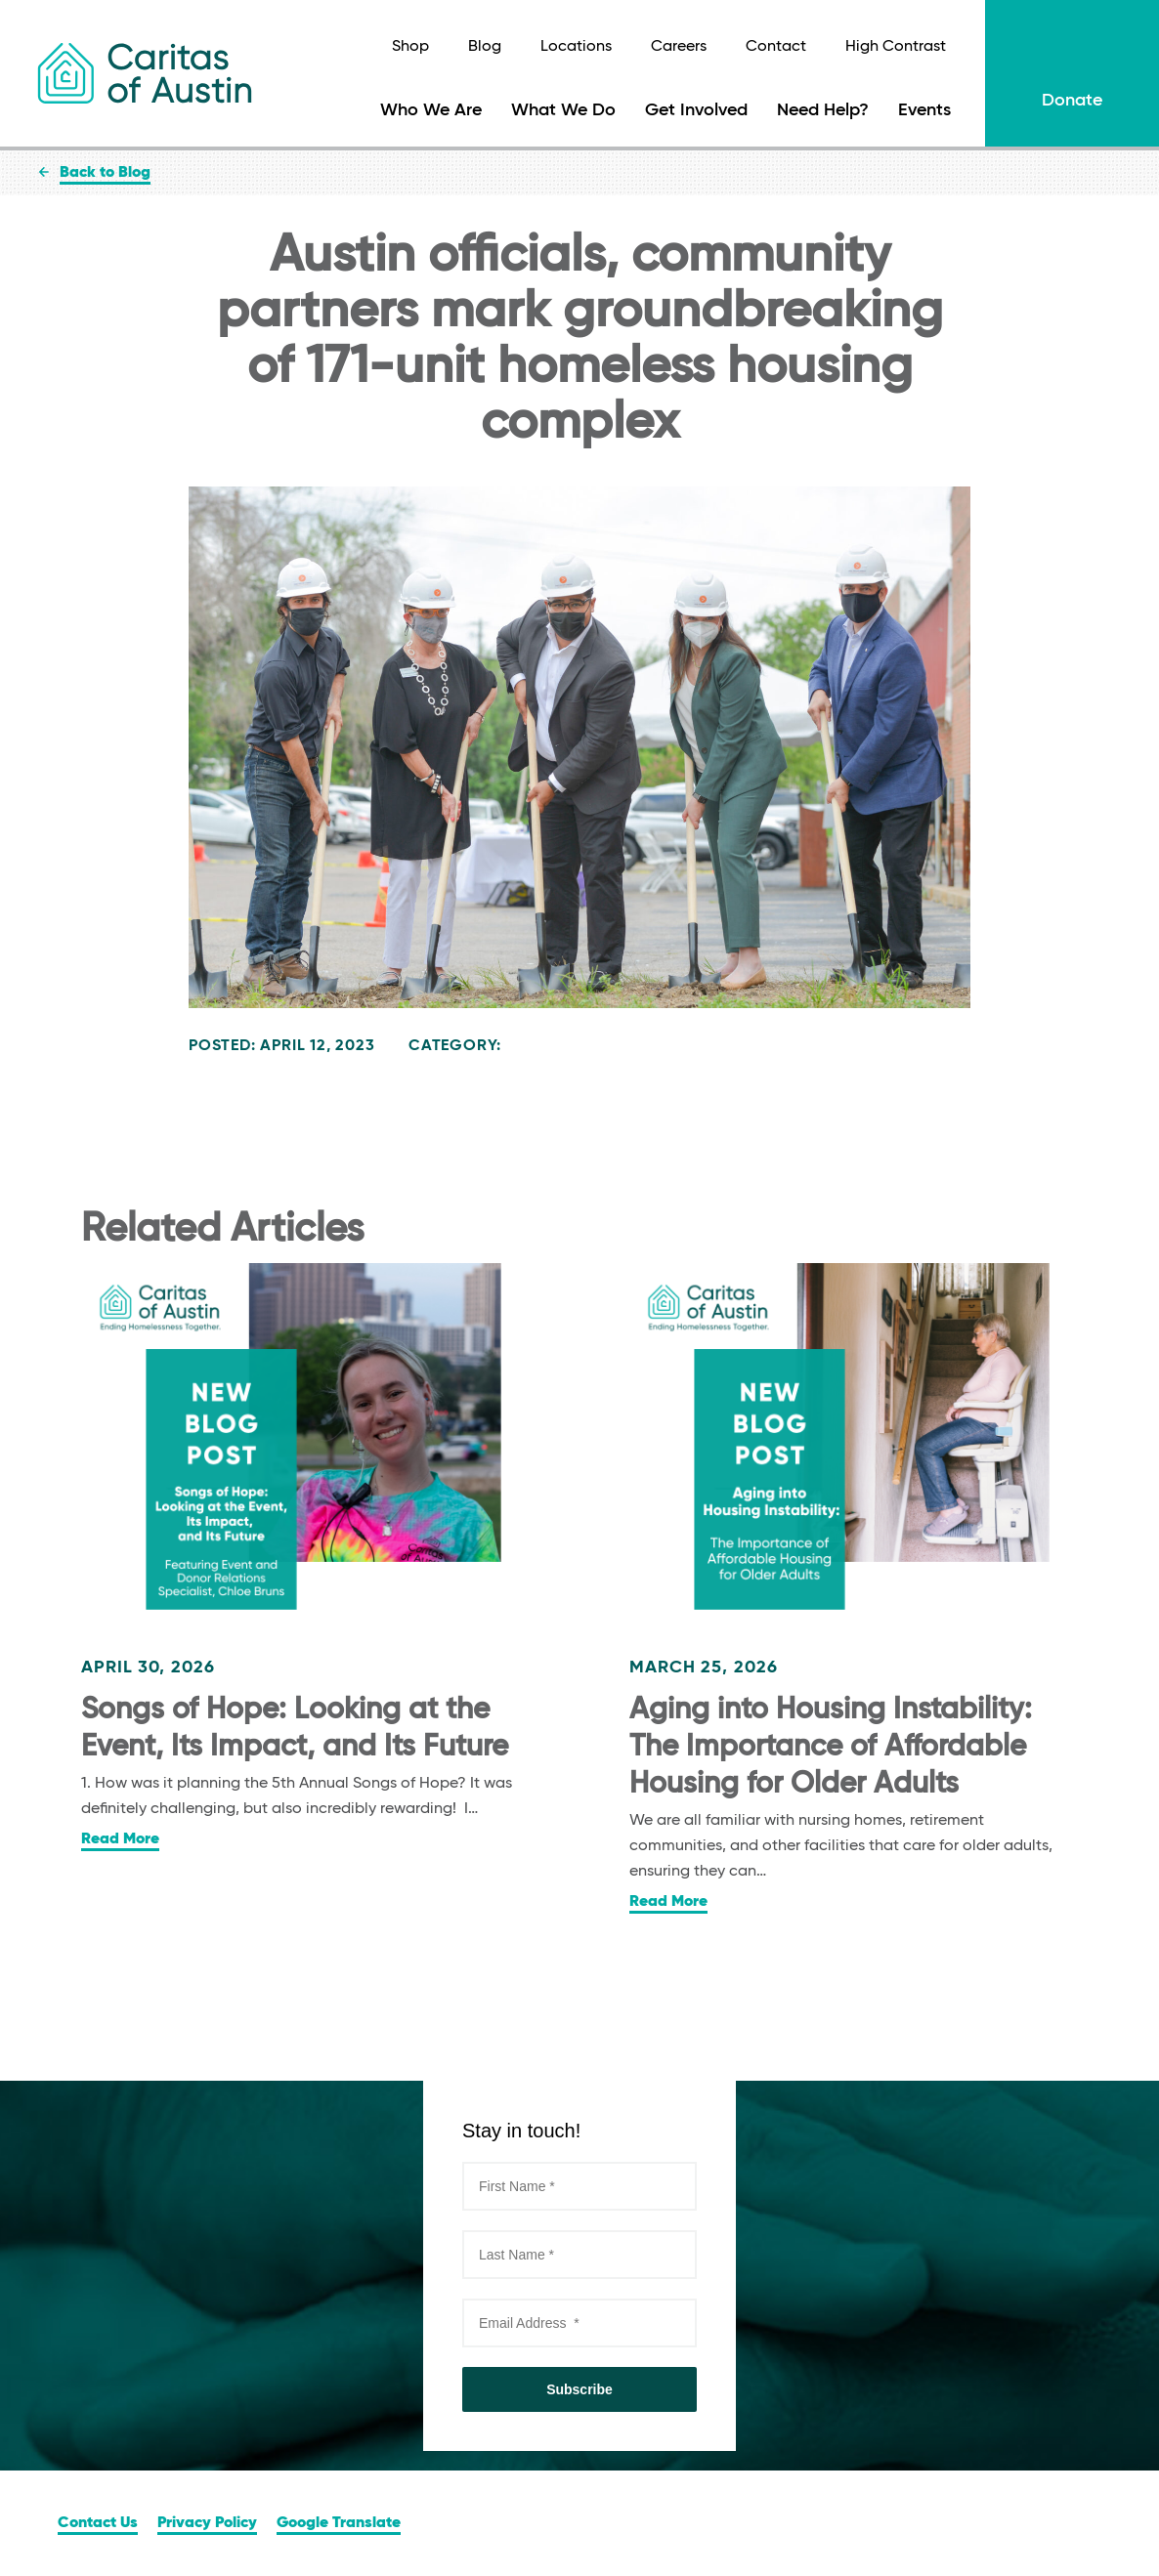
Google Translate (339, 2523)
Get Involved (696, 110)
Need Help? (823, 110)
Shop (410, 47)
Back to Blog (105, 173)
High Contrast (895, 47)
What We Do (563, 110)
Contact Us (98, 2523)
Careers (679, 47)
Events (924, 110)
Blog (484, 47)
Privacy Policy (207, 2523)
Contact (776, 47)
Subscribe (579, 2389)
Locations (576, 47)
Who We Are (431, 110)
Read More (120, 1839)
